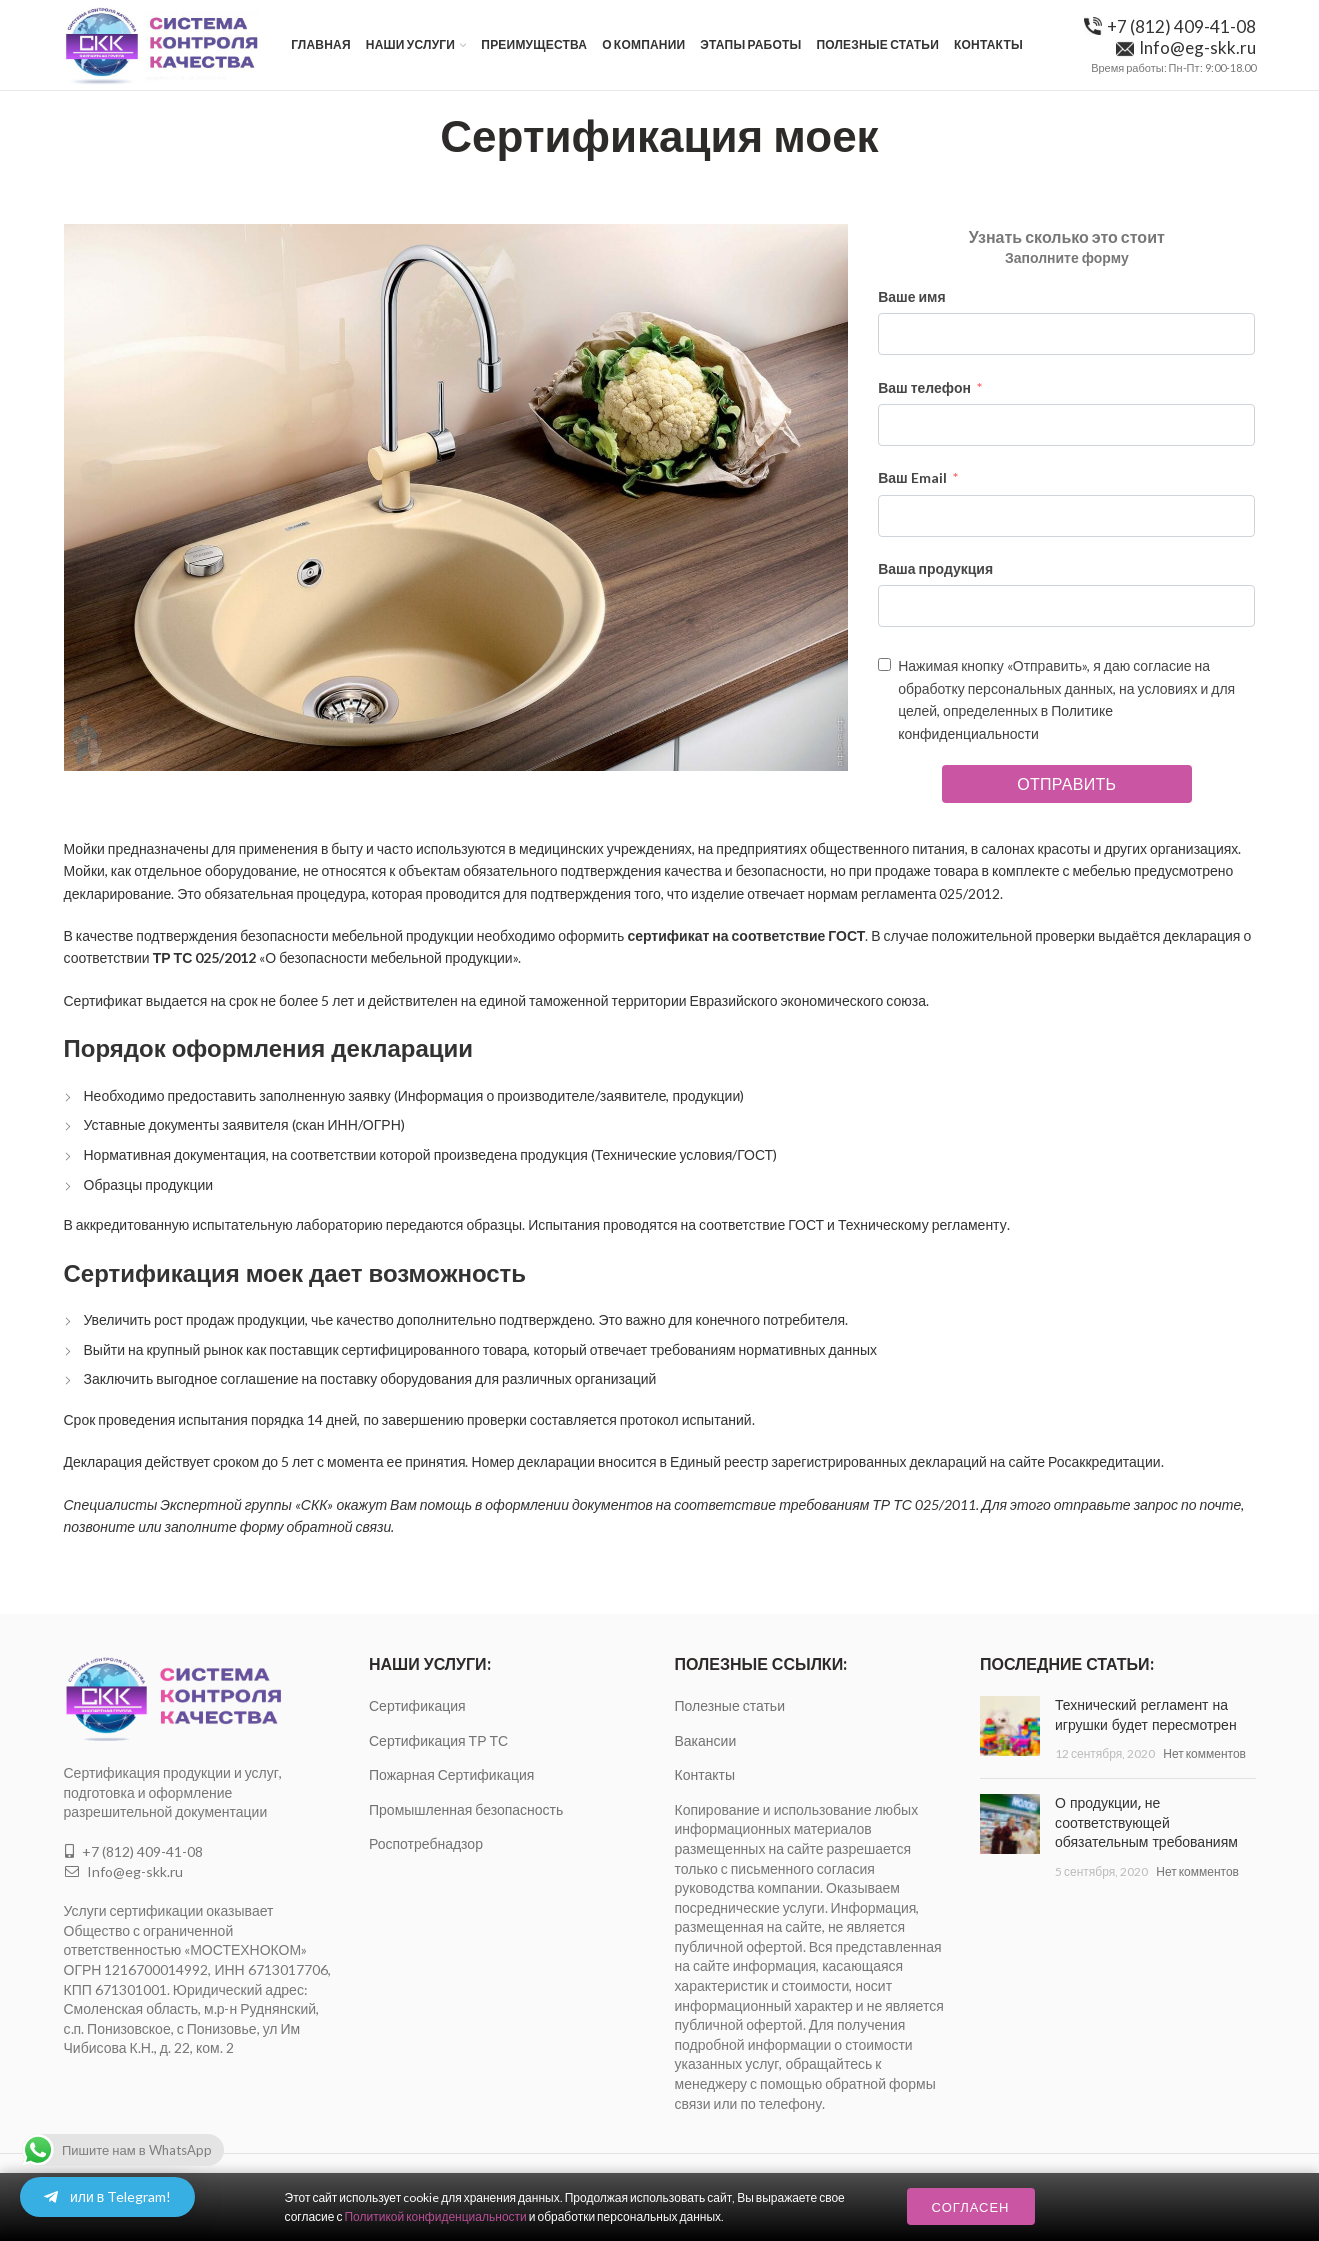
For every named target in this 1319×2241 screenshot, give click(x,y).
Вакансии (706, 1740)
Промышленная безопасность (466, 1809)
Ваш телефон (924, 387)
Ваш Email (912, 477)
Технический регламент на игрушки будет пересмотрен (1146, 1715)
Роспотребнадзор (426, 1843)
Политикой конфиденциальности (435, 2216)
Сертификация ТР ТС (438, 1740)
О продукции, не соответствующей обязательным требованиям (1146, 1822)
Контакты (705, 1774)
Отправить (1066, 783)
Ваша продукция (935, 568)
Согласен (971, 2207)
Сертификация (417, 1705)
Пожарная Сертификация (451, 1774)
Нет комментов (1204, 1753)
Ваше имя (911, 296)
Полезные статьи (730, 1705)
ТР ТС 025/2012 (205, 957)
